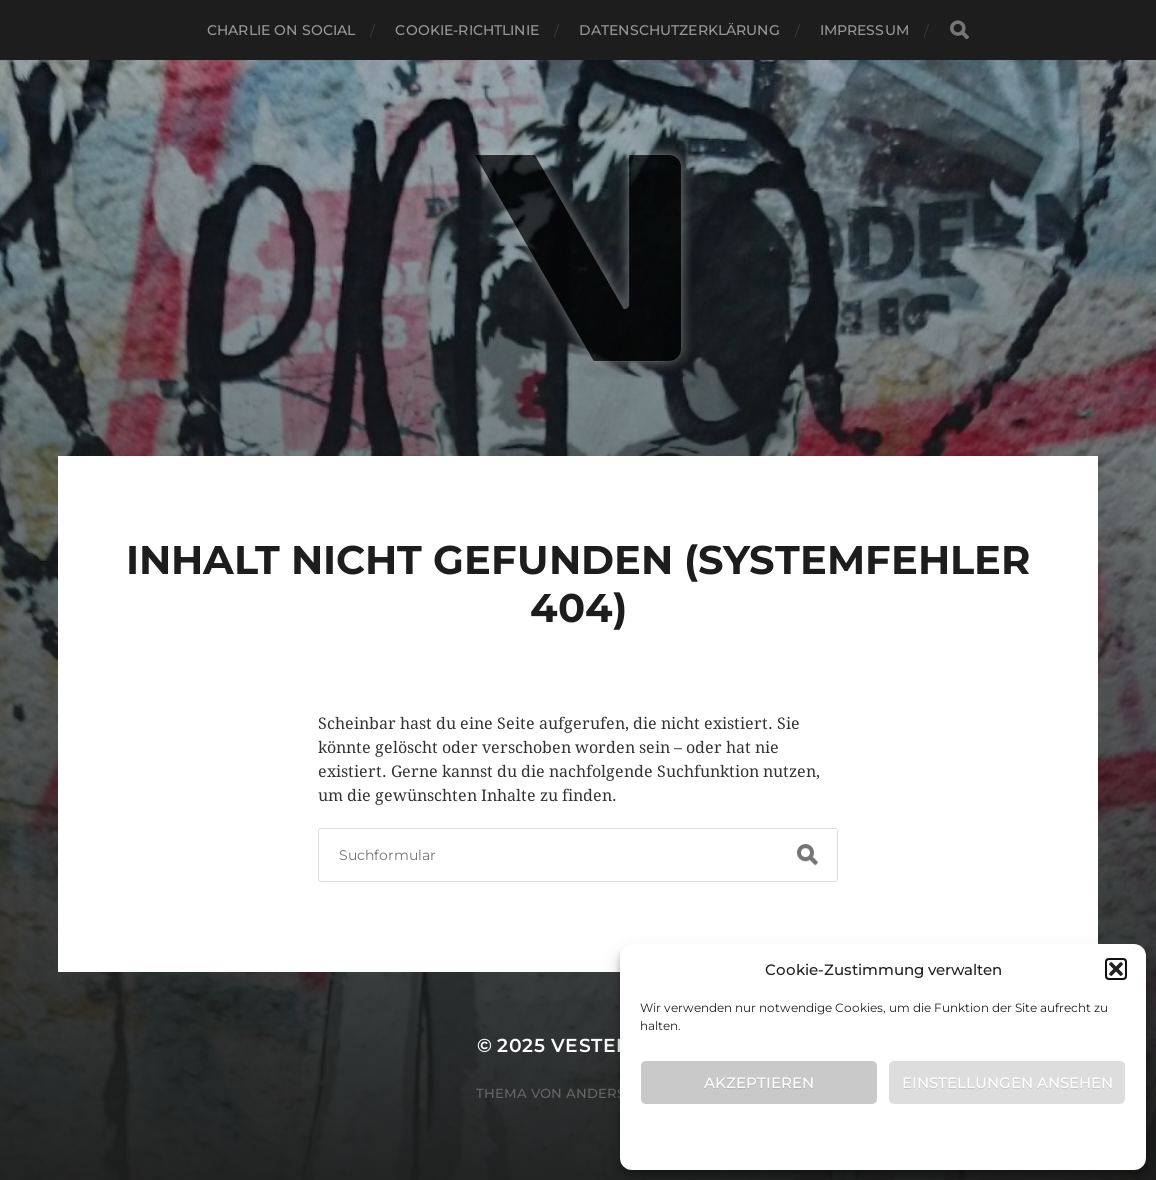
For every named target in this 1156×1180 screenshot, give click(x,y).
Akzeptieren (759, 1082)
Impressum (864, 30)
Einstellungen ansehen (1007, 1082)
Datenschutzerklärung (679, 30)
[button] (1116, 969)
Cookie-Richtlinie (873, 1135)
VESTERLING (615, 1045)
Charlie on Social (281, 30)
